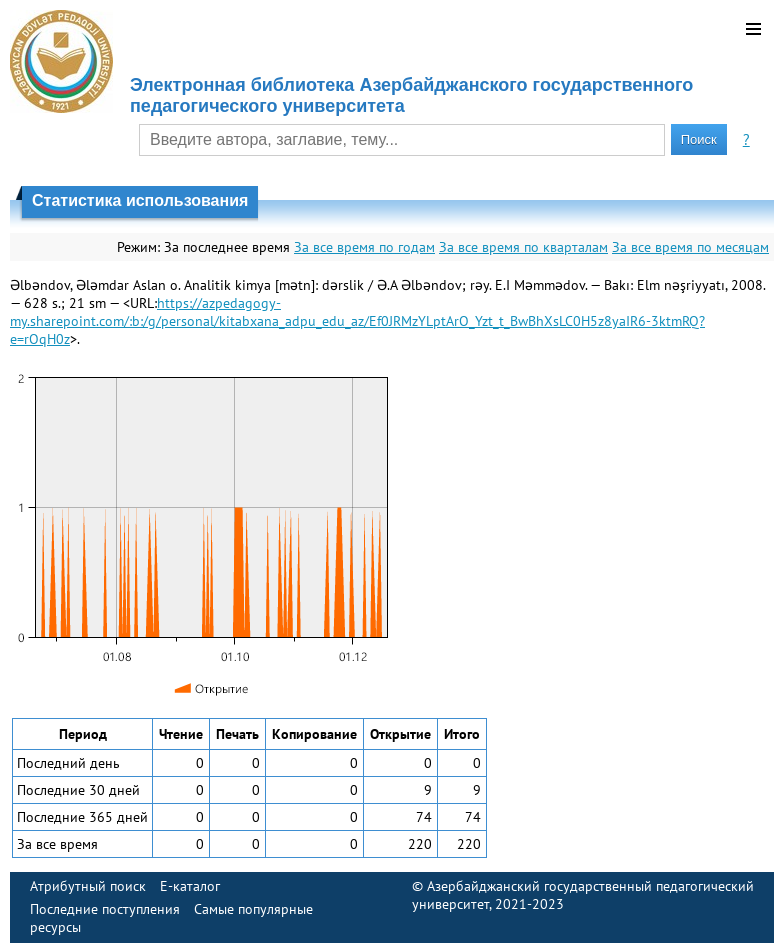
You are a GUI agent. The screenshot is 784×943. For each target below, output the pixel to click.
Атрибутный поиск (88, 886)
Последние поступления (105, 909)
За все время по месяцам (690, 247)
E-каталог (190, 886)
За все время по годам (364, 247)
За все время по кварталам (523, 247)
